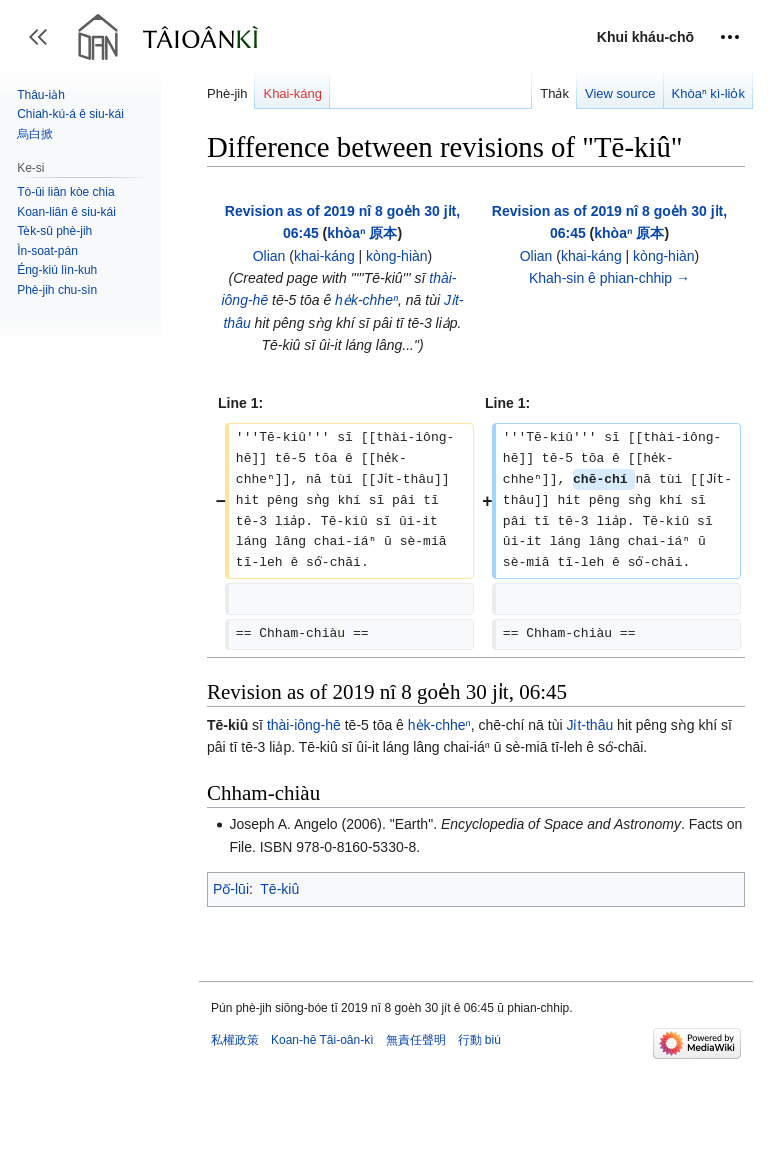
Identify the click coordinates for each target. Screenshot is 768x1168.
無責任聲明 (416, 1061)
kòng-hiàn (397, 256)
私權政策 (235, 1061)
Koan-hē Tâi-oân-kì (322, 1061)
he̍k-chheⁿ (366, 300)
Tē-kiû (279, 910)
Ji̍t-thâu (589, 746)
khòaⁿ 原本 (362, 233)
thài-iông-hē (304, 746)
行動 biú (479, 1061)
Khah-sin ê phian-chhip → (609, 278)
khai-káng (324, 256)
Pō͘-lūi (231, 910)
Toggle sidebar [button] (44, 46)
